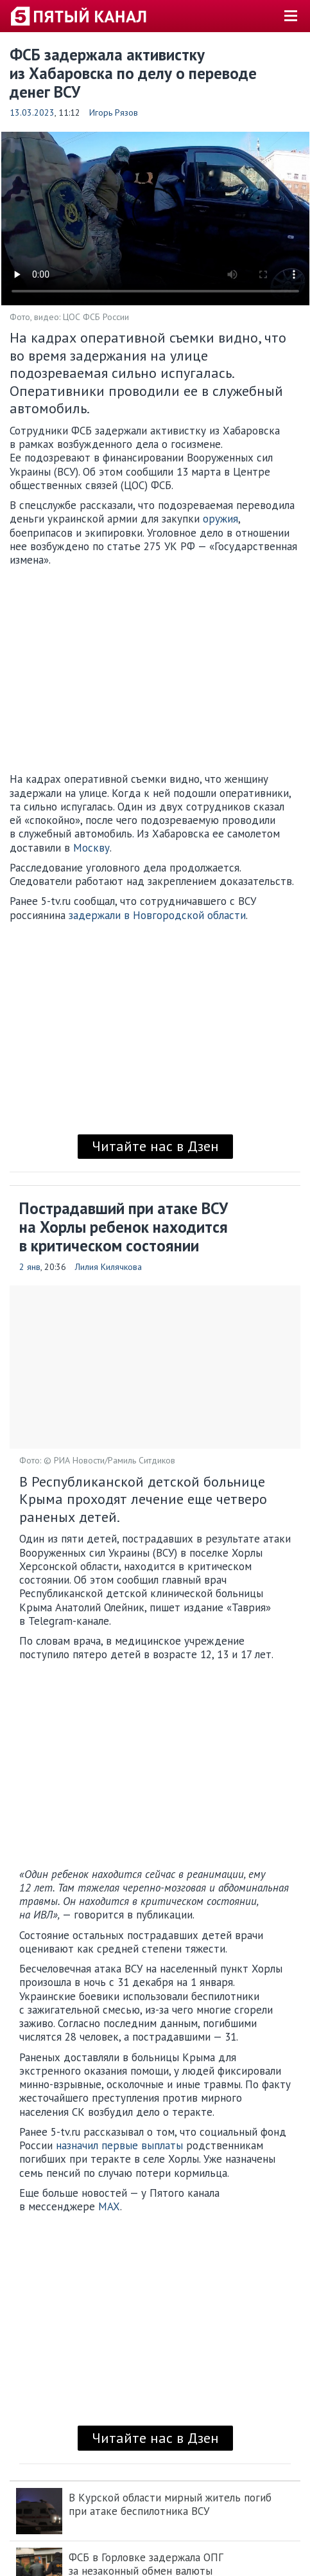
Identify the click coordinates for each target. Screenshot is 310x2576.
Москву (91, 848)
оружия (220, 519)
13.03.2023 (32, 112)
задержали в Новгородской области (157, 915)
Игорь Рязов (113, 112)
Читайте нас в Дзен (155, 1146)
